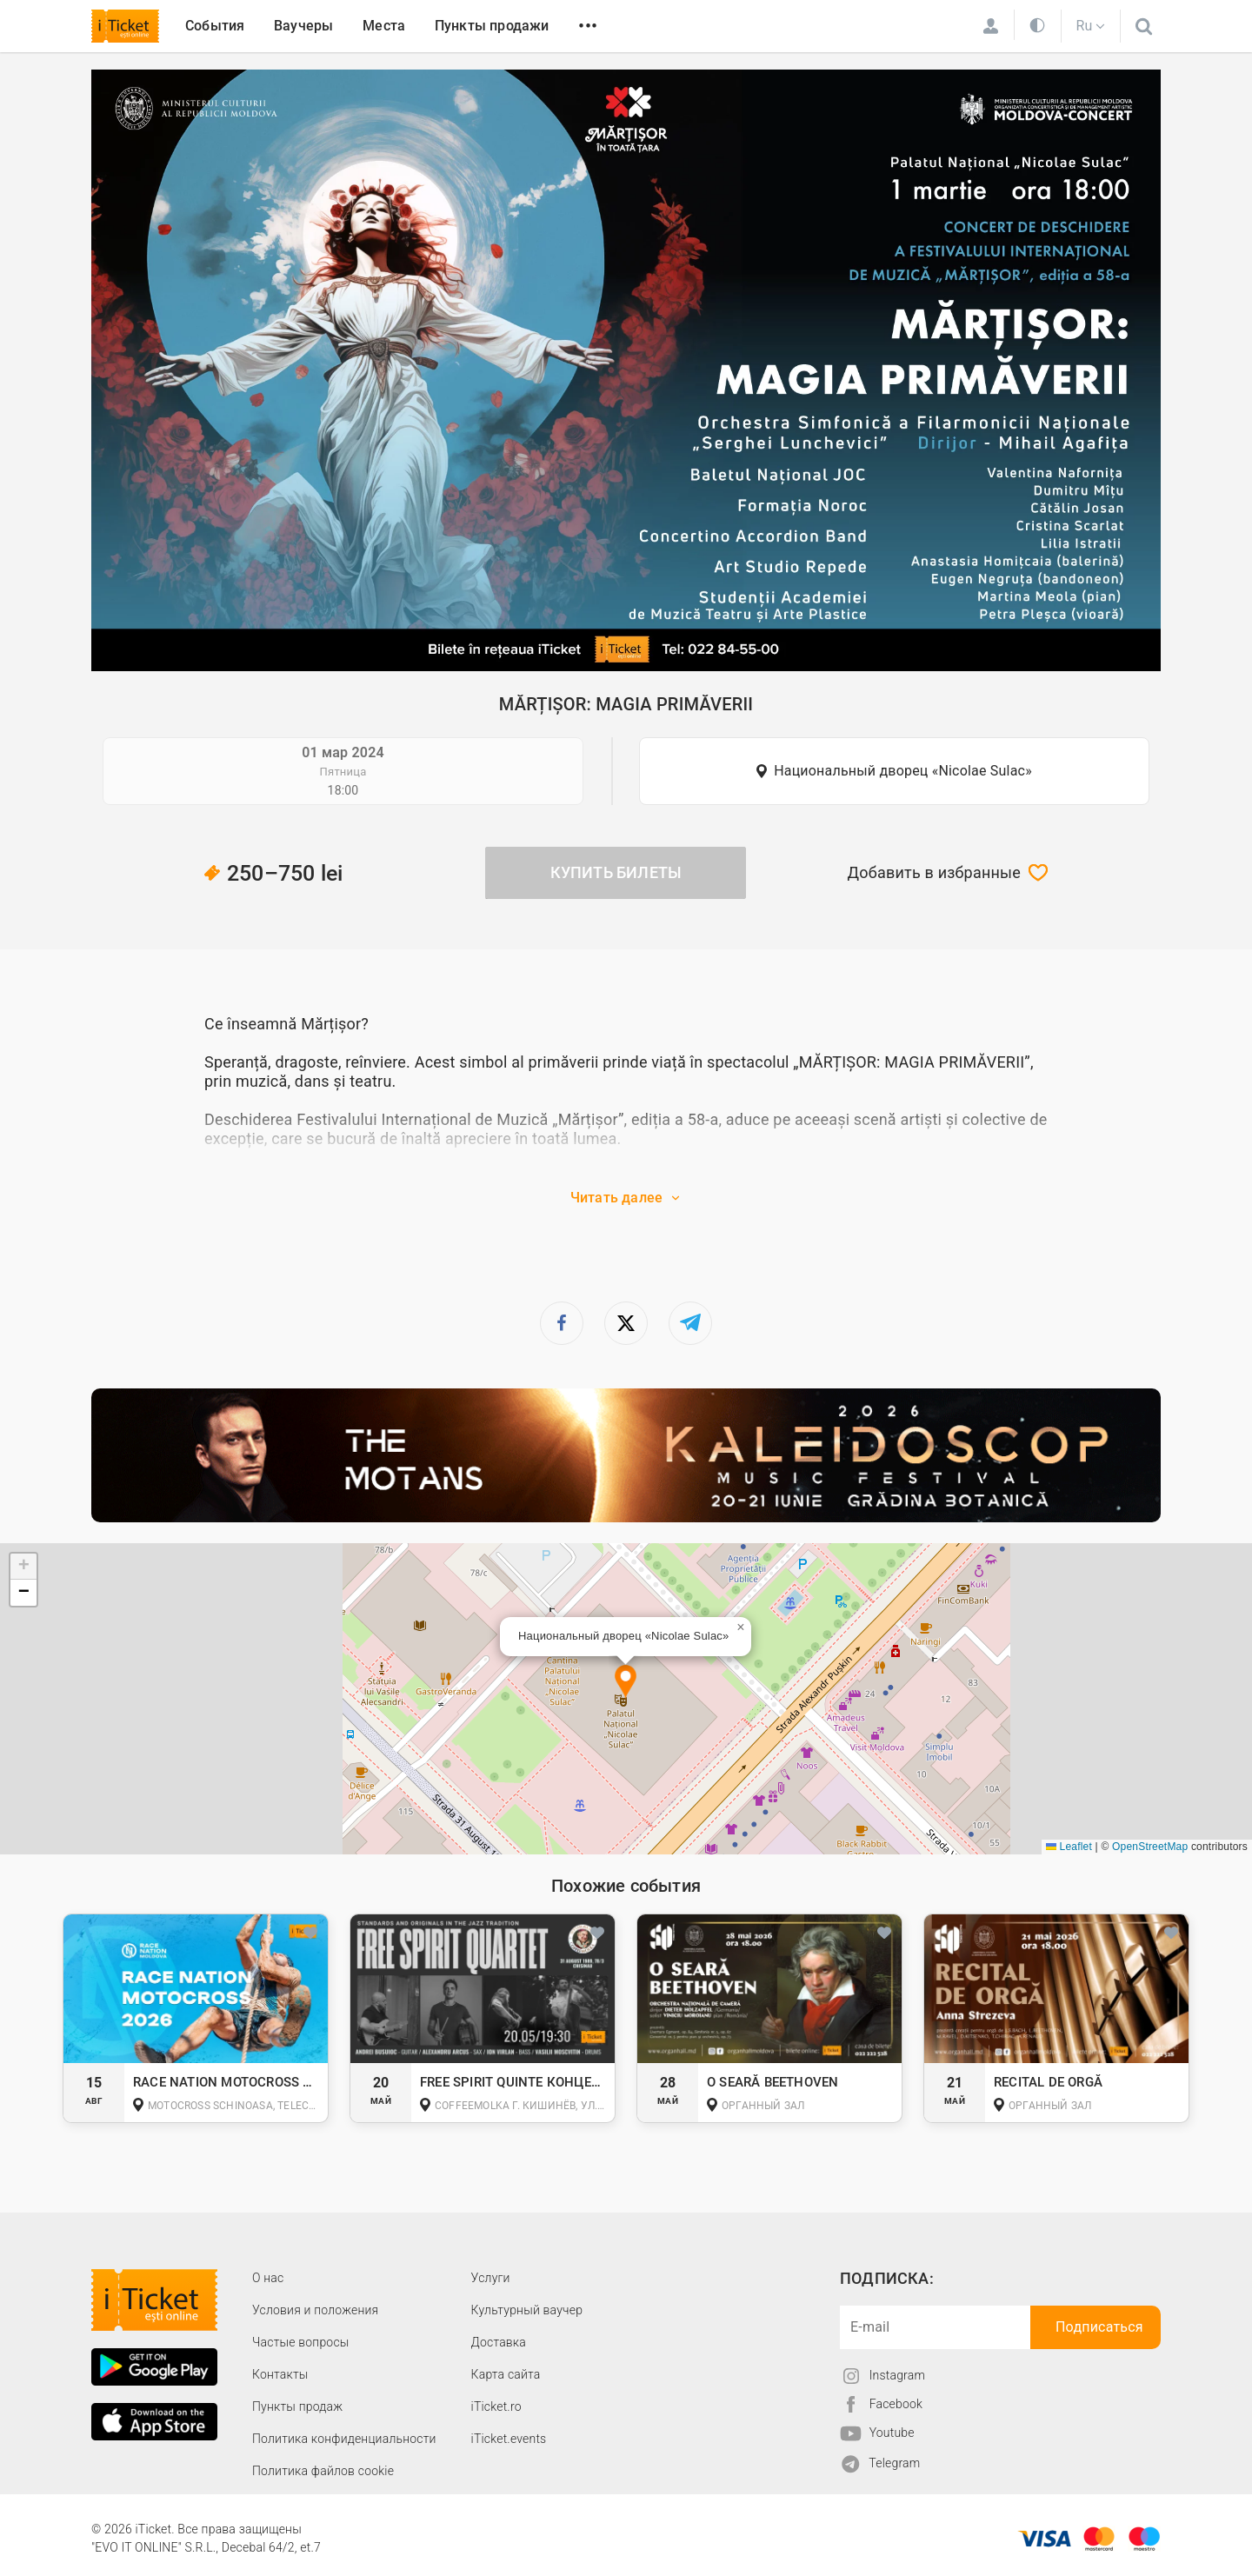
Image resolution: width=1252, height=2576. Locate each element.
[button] (625, 1683)
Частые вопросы (301, 2342)
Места (384, 25)
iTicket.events (509, 2439)
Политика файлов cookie (323, 2471)
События (214, 25)
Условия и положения (315, 2310)
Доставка (498, 2342)
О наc (267, 2278)
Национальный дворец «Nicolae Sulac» (903, 770)
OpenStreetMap (1150, 1846)
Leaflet (1069, 1846)
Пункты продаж (297, 2406)
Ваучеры (303, 25)
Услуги (490, 2278)
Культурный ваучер (527, 2310)
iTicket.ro (496, 2406)
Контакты (280, 2374)
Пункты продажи (492, 25)
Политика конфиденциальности (344, 2439)
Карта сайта (506, 2374)
